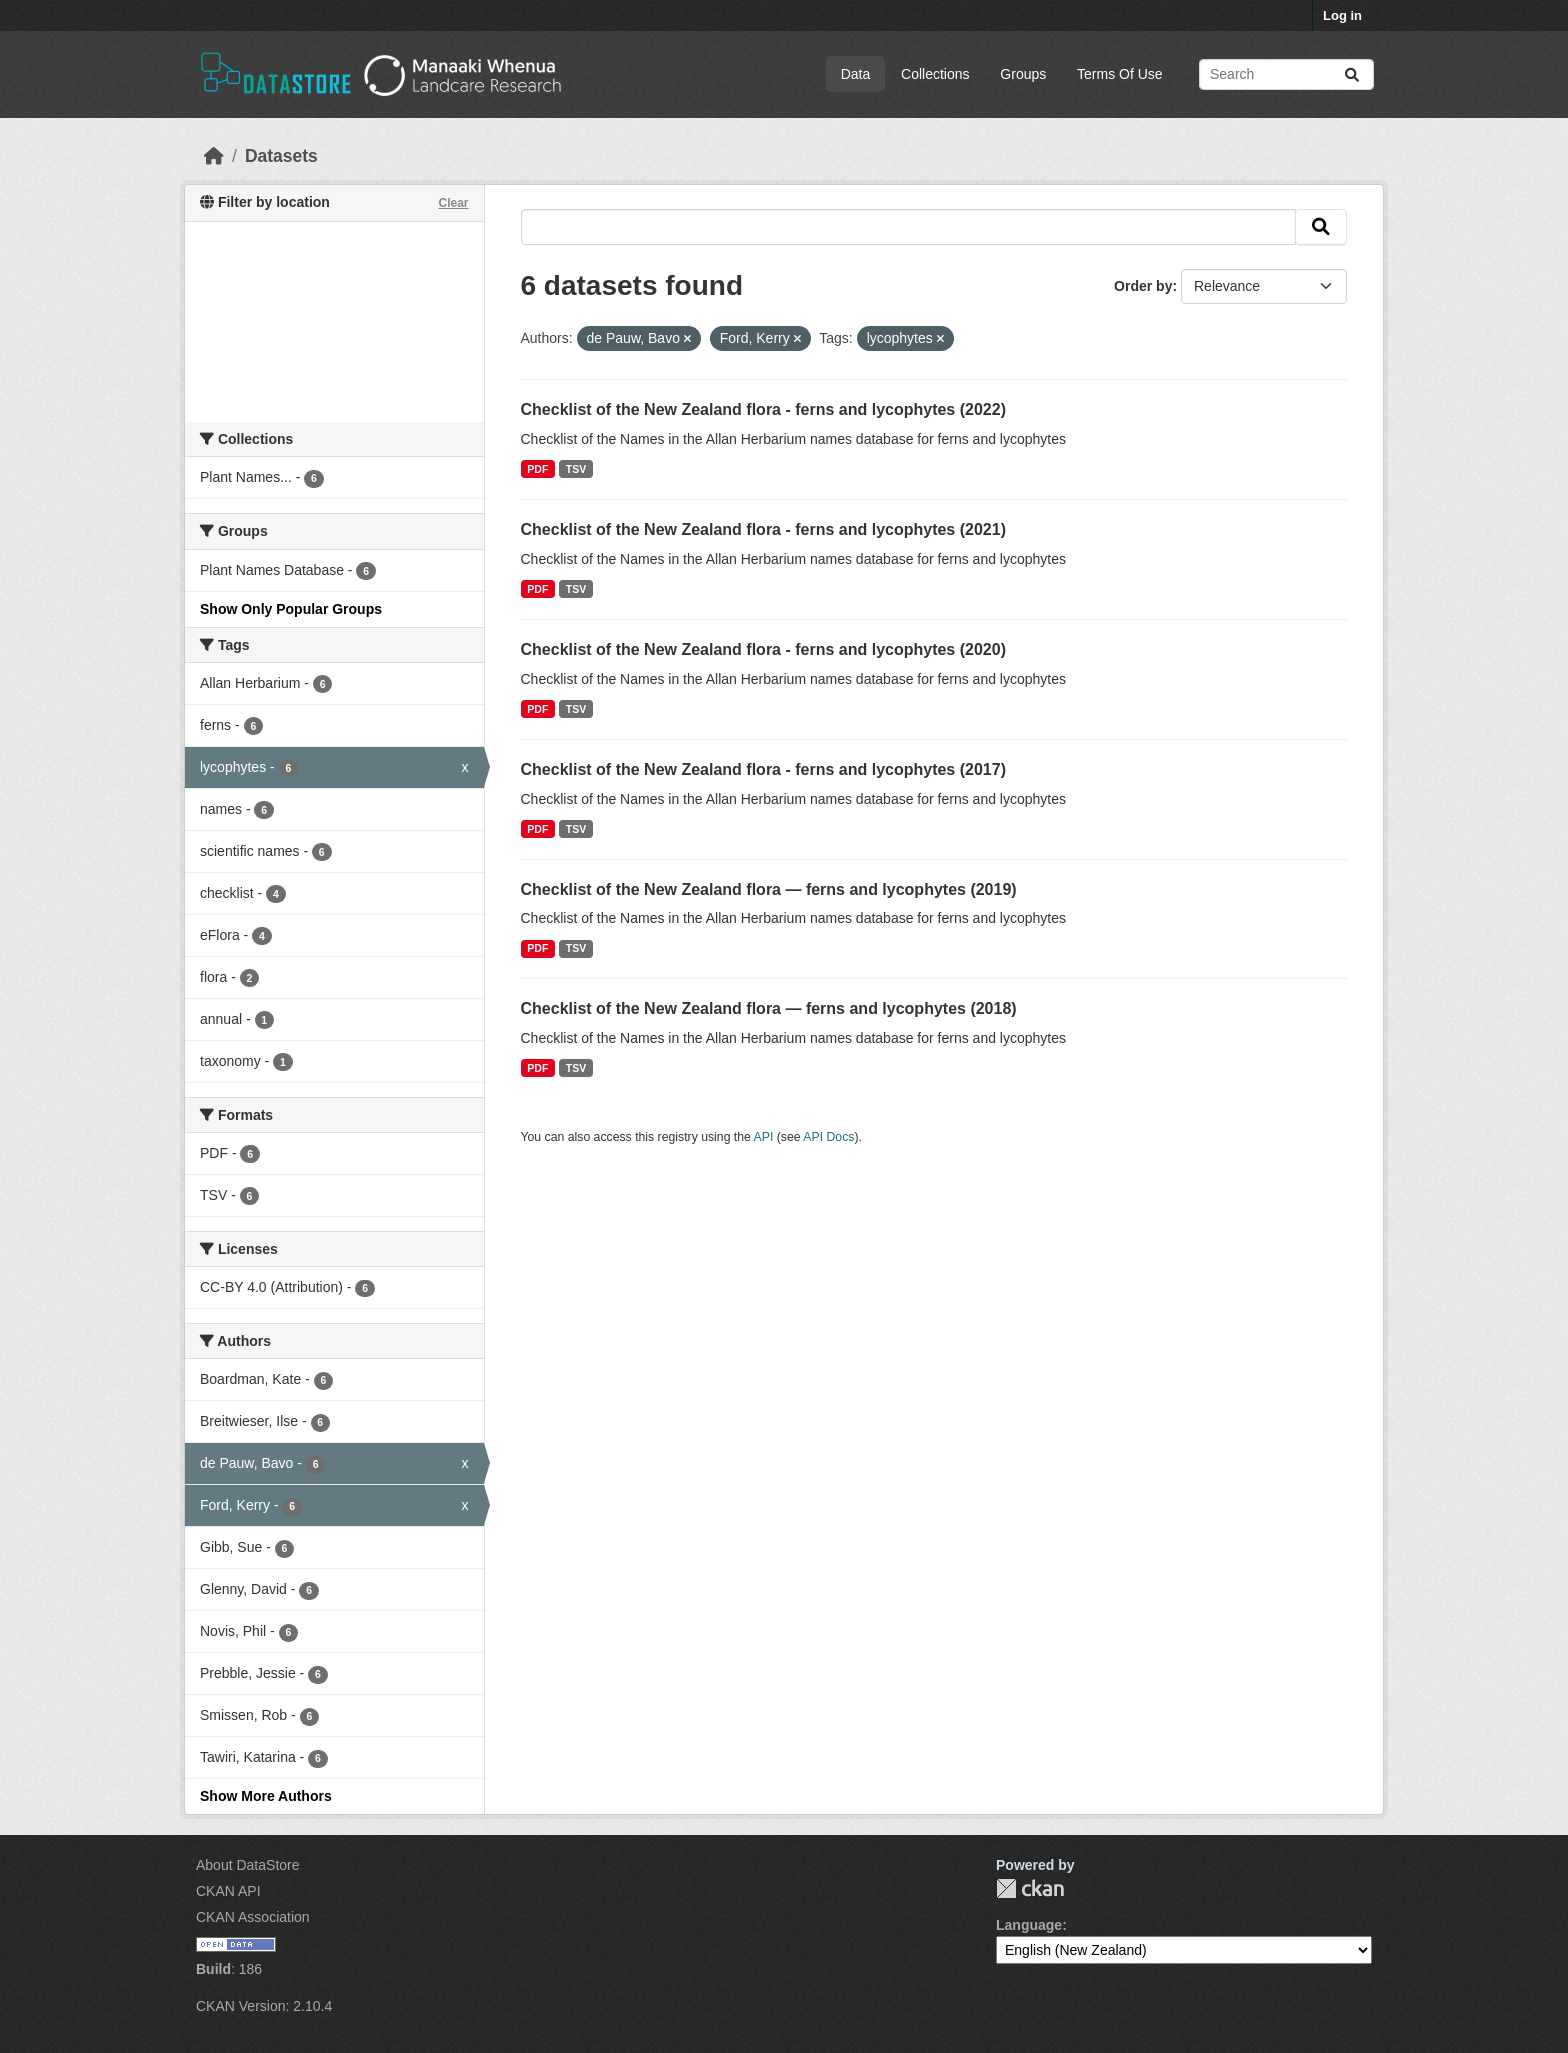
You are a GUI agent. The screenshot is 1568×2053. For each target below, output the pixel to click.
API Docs (828, 1137)
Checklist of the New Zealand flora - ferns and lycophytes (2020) (763, 649)
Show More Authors (266, 1796)
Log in (1342, 15)
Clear (453, 203)
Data (856, 74)
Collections (935, 74)
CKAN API (228, 1891)
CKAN (1030, 1888)
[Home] (214, 156)
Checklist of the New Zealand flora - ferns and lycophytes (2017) (763, 769)
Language (1029, 1925)
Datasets (281, 156)
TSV (576, 469)
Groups (1023, 74)
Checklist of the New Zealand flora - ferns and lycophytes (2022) (763, 409)
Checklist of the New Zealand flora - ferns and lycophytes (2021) (763, 529)
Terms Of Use (1120, 74)
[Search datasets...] (1286, 74)
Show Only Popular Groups (291, 609)
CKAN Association (253, 1917)
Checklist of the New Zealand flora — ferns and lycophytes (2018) (769, 1008)
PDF (537, 469)
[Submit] (1352, 74)
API (764, 1137)
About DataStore (248, 1865)
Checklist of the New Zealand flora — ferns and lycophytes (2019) (769, 889)
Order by (1143, 286)
